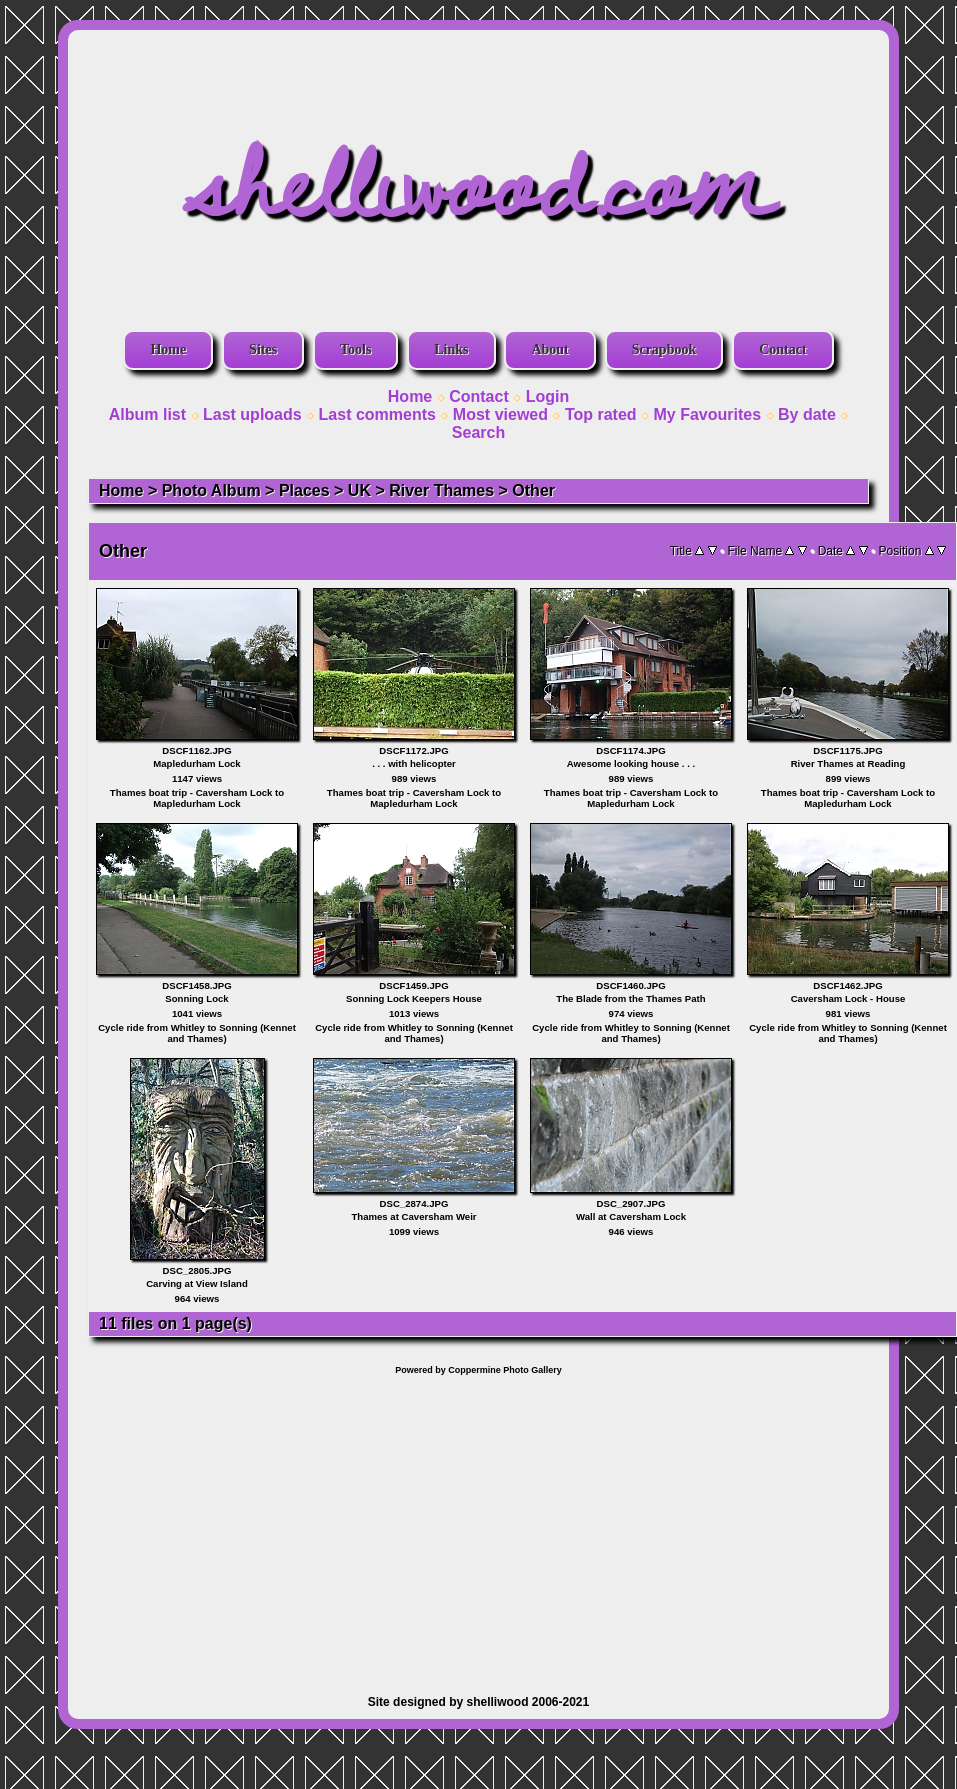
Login (548, 396)
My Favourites (708, 414)
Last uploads (252, 414)
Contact (782, 349)
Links (451, 349)
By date (807, 414)
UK (359, 490)
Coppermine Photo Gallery (505, 1370)
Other (533, 490)
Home (168, 349)
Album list (147, 414)
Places (304, 490)
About (549, 349)
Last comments (377, 414)
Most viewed (500, 414)
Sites (263, 349)
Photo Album (211, 490)
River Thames (441, 490)
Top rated (601, 414)
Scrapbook (664, 349)
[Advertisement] (479, 1525)
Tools (355, 349)
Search (478, 432)
